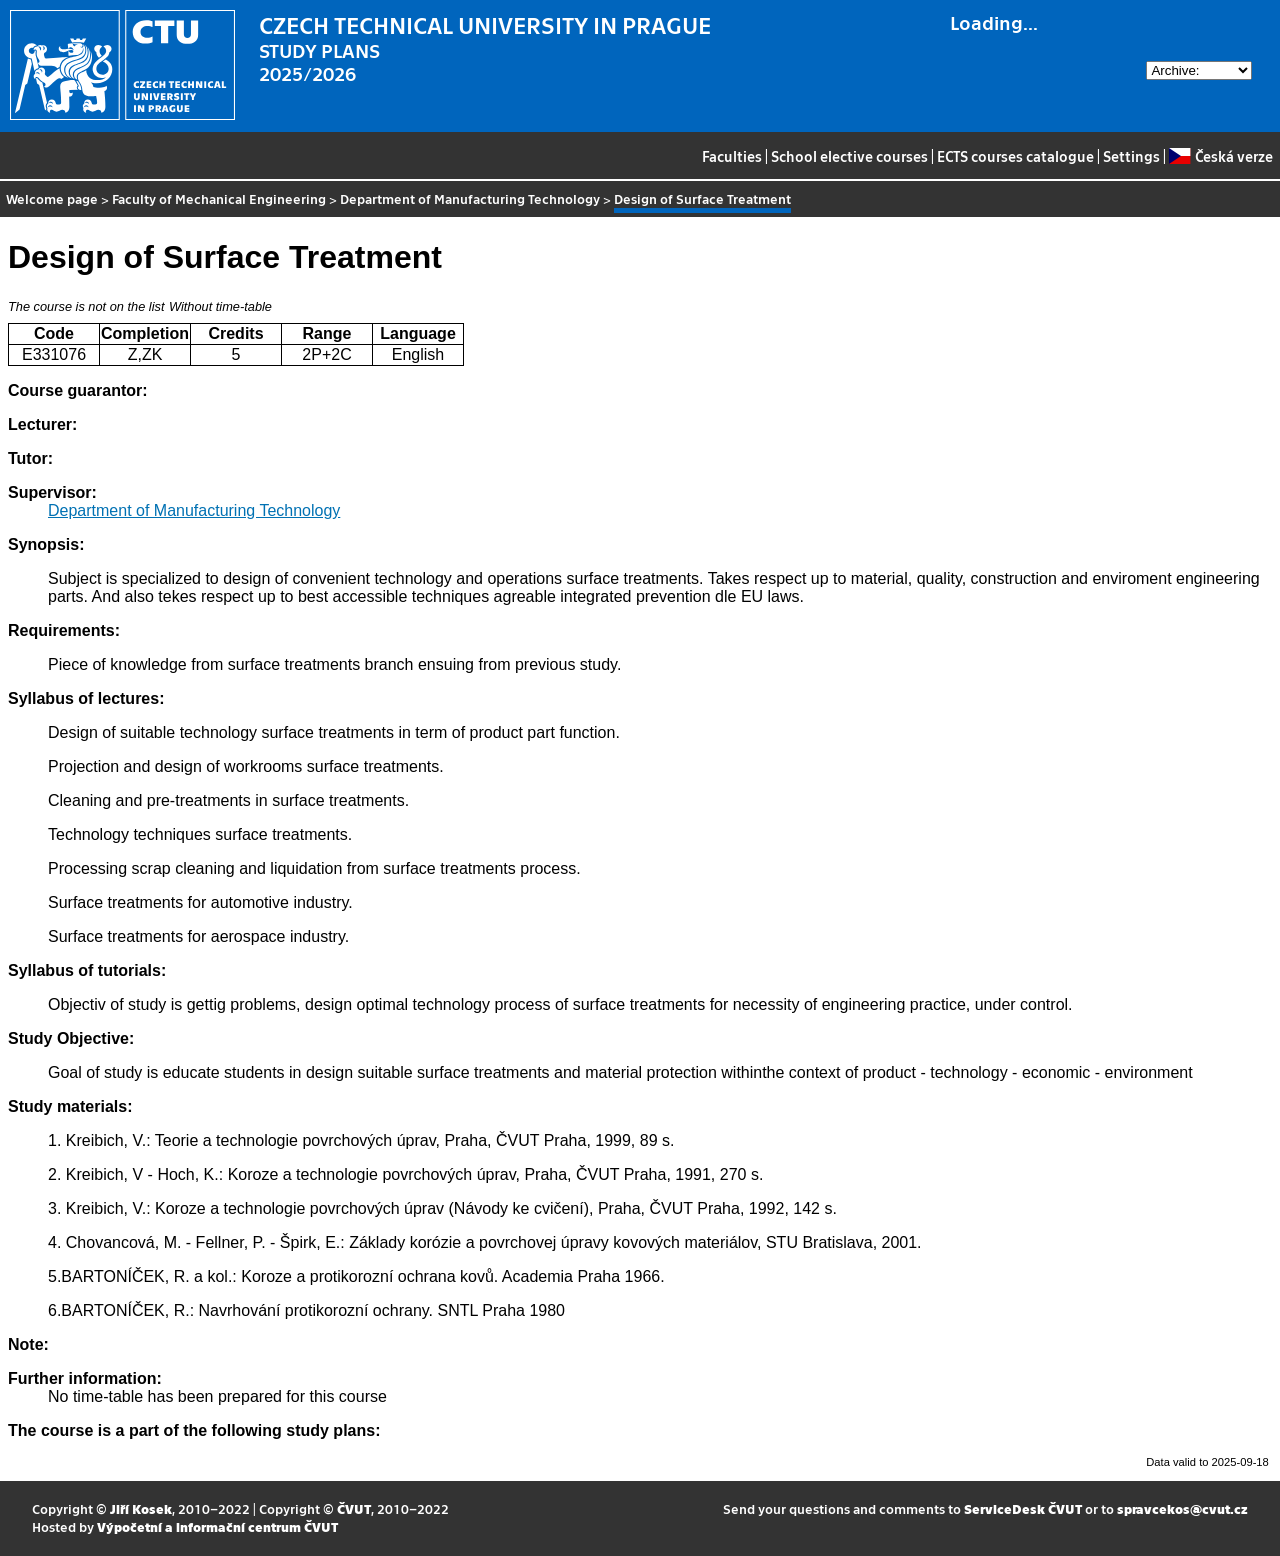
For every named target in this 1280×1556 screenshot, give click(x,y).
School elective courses (849, 156)
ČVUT (354, 1508)
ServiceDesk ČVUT (1023, 1508)
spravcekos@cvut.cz (1182, 1508)
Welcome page (52, 198)
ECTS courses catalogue (1015, 156)
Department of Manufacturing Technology (470, 198)
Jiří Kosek (141, 1508)
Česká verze (1220, 156)
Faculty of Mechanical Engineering (219, 198)
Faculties (732, 156)
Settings (1131, 156)
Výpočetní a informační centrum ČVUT (217, 1526)
